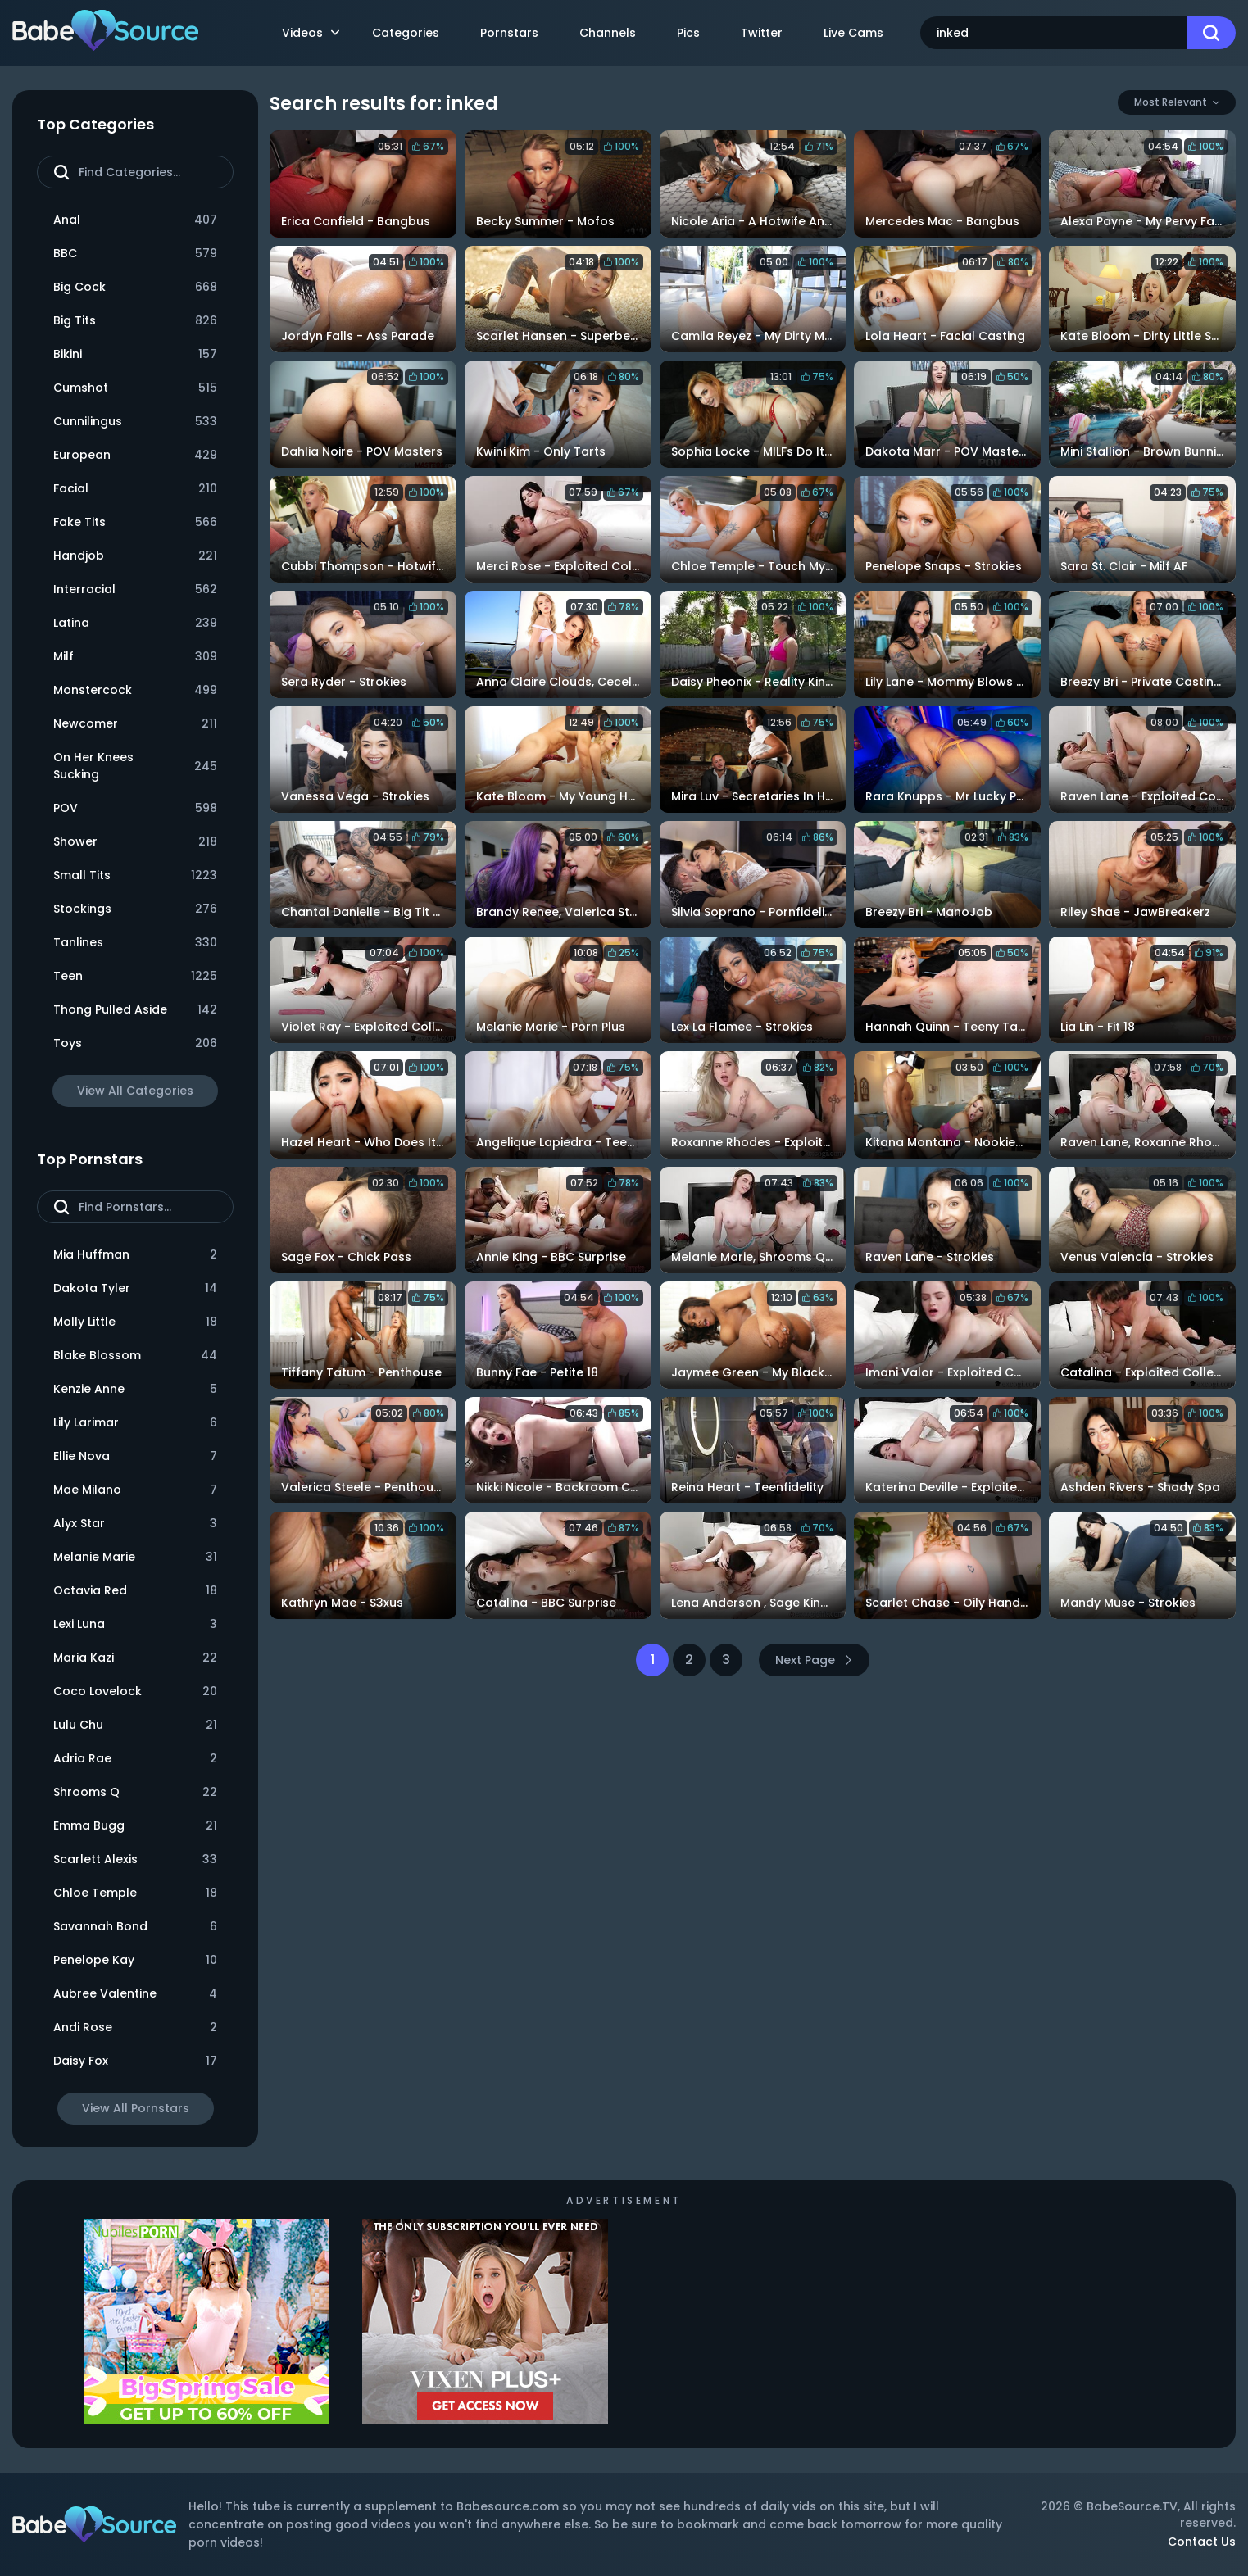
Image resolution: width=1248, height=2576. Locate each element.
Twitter (762, 33)
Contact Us (1202, 2541)
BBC (135, 253)
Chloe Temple (135, 1893)
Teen (135, 976)
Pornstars (509, 33)
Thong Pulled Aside (135, 1009)
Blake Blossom (135, 1355)
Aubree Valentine (135, 1993)
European (135, 455)
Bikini (135, 354)
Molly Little (135, 1322)
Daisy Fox (135, 2061)
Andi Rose (135, 2027)
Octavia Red (135, 1590)
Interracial (135, 589)
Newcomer (135, 723)
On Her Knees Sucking (135, 765)
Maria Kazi (135, 1658)
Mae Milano (135, 1490)
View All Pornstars (135, 2108)
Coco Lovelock (135, 1691)
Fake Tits (135, 522)
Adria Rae (135, 1758)
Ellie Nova (135, 1456)
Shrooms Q (135, 1792)
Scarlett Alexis (135, 1859)
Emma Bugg (135, 1825)
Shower (135, 841)
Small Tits (135, 875)
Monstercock (135, 690)
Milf (135, 656)
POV (135, 808)
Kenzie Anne (135, 1389)
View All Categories (135, 1090)
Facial (135, 488)
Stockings (135, 909)
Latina (135, 623)
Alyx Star (135, 1523)
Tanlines (135, 942)
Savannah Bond (135, 1926)
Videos (310, 33)
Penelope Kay (135, 1960)
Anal (135, 220)
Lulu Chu (135, 1725)
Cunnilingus (135, 421)
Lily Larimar (135, 1422)
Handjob (135, 556)
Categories (405, 33)
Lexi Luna (135, 1624)
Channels (607, 33)
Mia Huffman (135, 1254)
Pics (688, 33)
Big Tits (135, 320)
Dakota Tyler (135, 1288)
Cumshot (135, 388)
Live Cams (853, 33)
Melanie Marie (135, 1557)
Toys (135, 1043)
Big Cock (135, 287)
